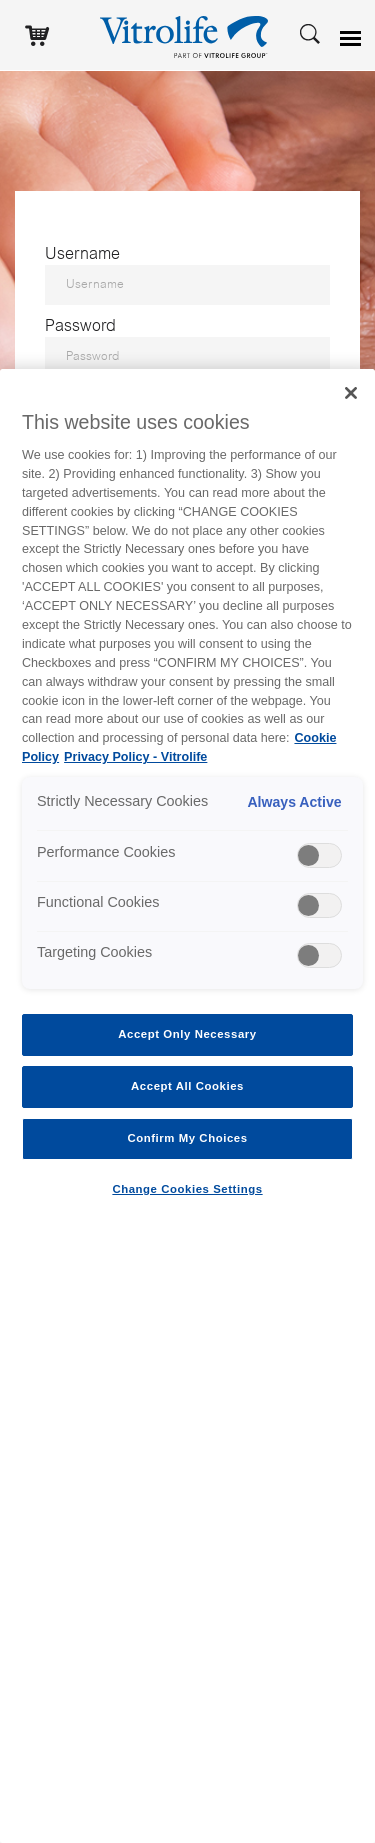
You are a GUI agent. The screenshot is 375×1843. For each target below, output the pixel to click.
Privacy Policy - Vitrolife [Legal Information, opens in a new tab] (135, 757)
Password (80, 327)
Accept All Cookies (187, 1086)
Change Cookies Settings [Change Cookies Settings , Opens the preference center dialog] (187, 1189)
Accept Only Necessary (187, 1034)
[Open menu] (353, 39)
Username (82, 255)
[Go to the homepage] (188, 35)
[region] (187, 1106)
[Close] (351, 393)
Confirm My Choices (187, 1138)
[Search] (310, 32)
